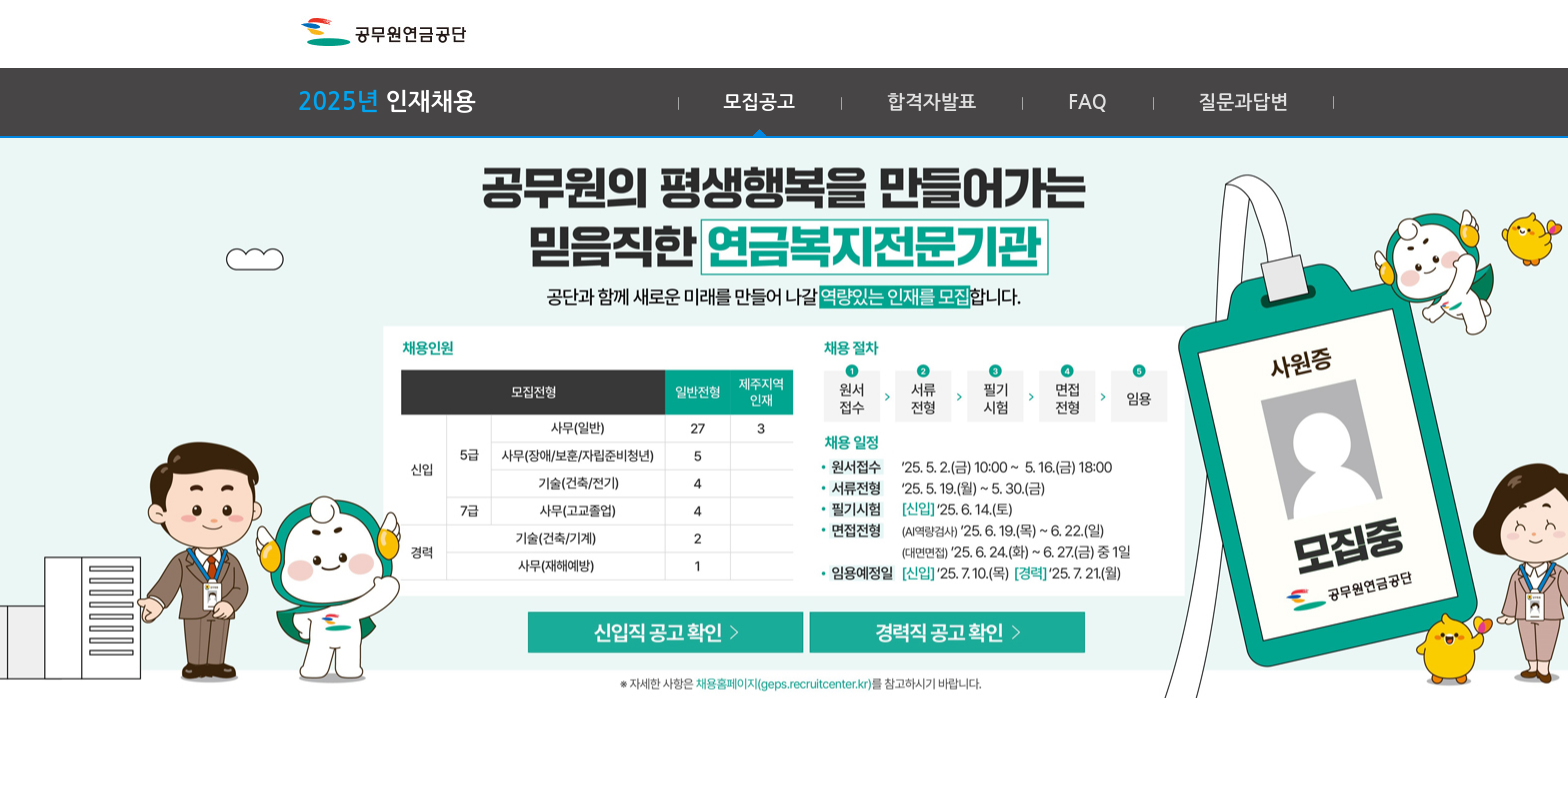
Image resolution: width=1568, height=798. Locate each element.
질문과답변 (1243, 102)
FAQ (1087, 102)
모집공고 (759, 102)
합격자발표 (931, 102)
